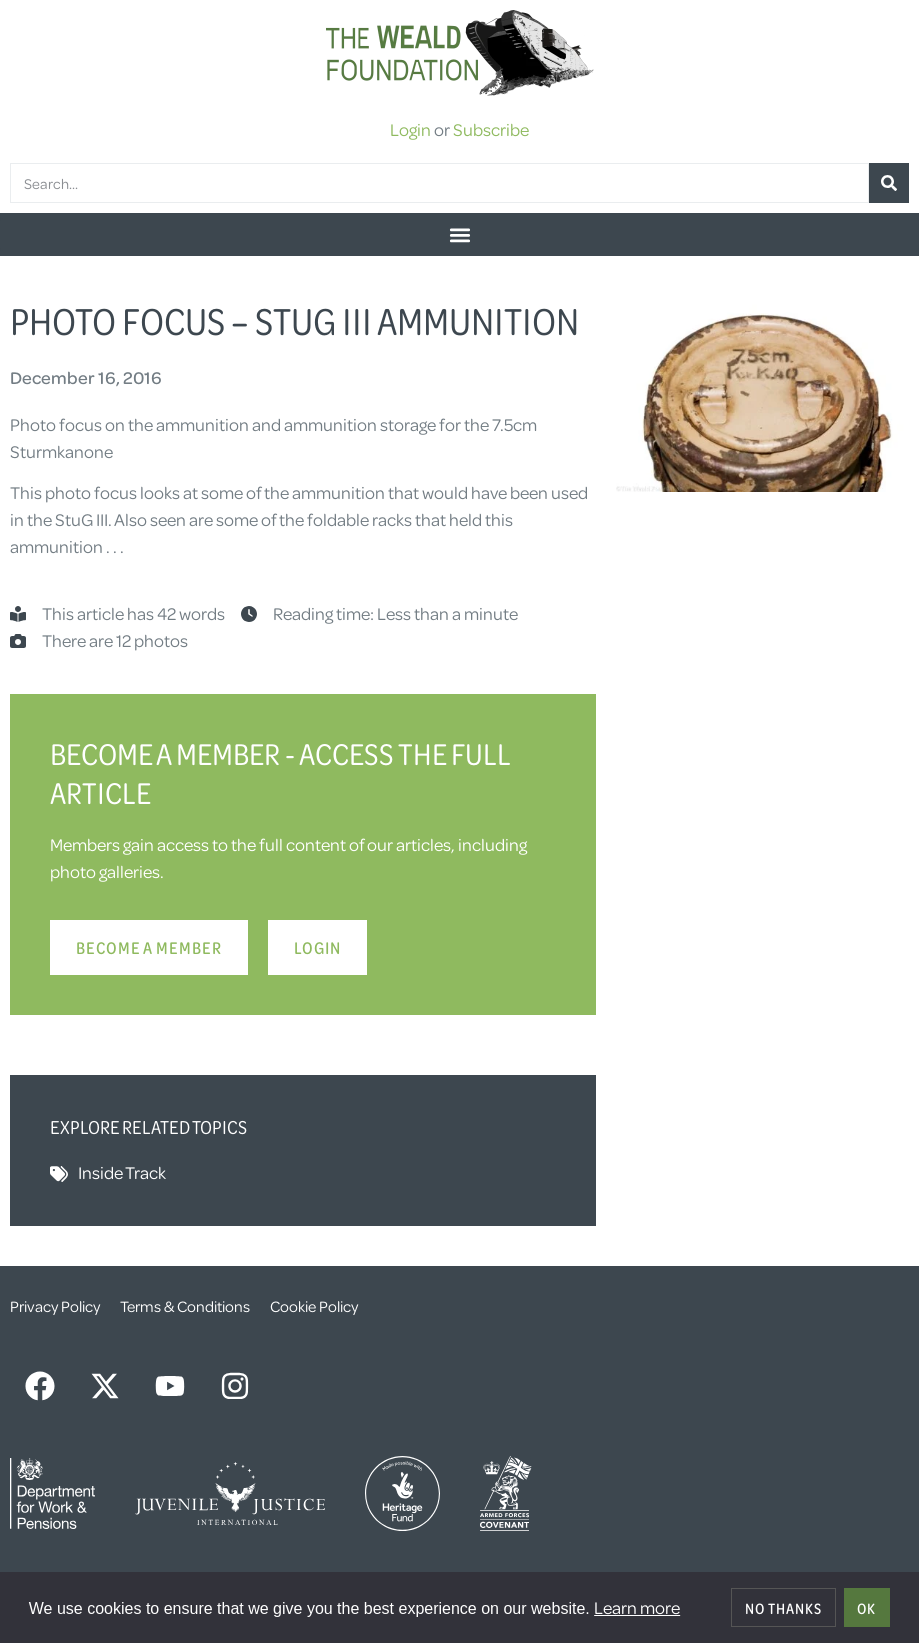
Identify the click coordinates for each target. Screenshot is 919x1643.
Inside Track (122, 1172)
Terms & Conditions (185, 1306)
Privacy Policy (55, 1306)
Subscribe (491, 129)
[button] (459, 234)
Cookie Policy (314, 1306)
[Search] (889, 183)
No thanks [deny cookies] (783, 1608)
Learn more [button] (637, 1607)
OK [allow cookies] (866, 1608)
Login (410, 129)
